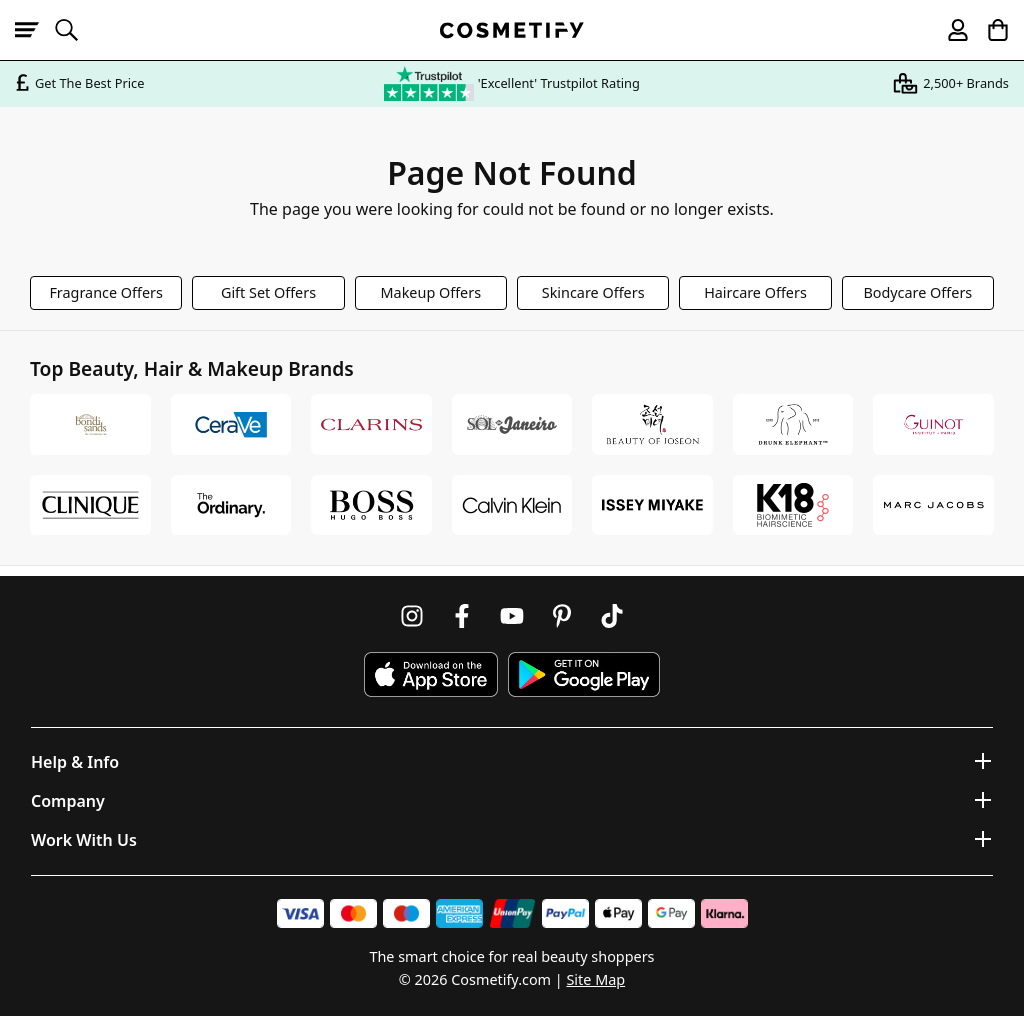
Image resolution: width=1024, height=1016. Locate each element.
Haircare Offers (755, 292)
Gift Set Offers (268, 292)
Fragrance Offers (106, 292)
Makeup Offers (431, 292)
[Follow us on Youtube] (512, 616)
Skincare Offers (593, 292)
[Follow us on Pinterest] (562, 616)
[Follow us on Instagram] (412, 616)
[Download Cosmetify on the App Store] (431, 674)
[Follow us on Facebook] (462, 616)
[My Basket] (989, 30)
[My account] (949, 30)
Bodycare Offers (917, 292)
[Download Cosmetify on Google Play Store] (584, 674)
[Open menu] (35, 30)
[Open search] (75, 30)
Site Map (595, 979)
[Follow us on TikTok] (612, 616)
